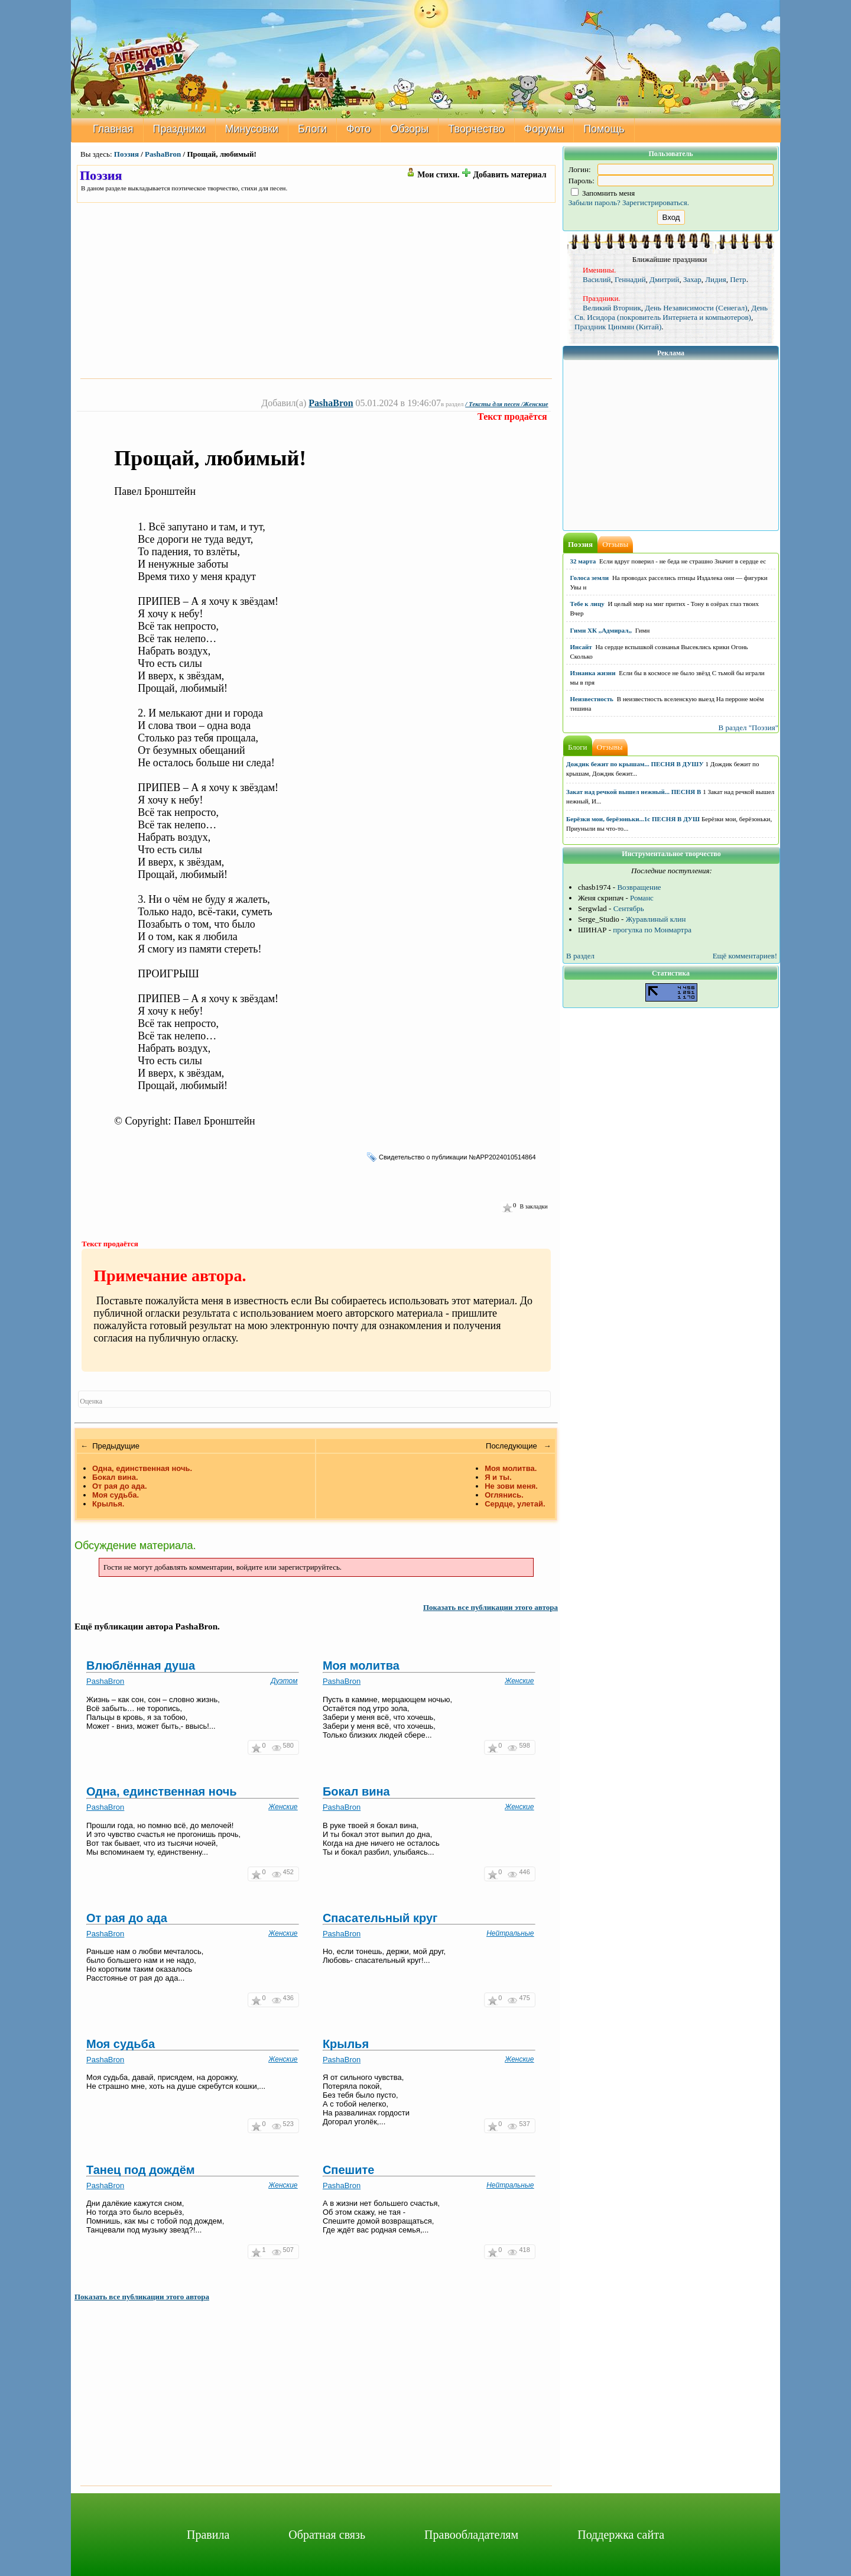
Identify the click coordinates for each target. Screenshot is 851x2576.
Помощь (604, 129)
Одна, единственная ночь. (142, 1468)
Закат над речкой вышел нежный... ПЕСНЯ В (633, 791)
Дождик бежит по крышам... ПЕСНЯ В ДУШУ (634, 763)
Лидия (715, 279)
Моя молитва (361, 1665)
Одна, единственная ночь (161, 1791)
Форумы (544, 129)
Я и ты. (498, 1477)
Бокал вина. (115, 1477)
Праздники (179, 129)
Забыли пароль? (595, 202)
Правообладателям (471, 2534)
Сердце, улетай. (515, 1503)
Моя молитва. (511, 1468)
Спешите (349, 2169)
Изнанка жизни (593, 672)
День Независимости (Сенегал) (696, 307)
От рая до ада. (119, 1486)
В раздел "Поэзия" (748, 727)
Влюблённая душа (140, 1665)
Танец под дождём (140, 2169)
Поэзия (126, 154)
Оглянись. (504, 1494)
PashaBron (163, 154)
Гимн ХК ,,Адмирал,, (601, 630)
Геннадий (630, 279)
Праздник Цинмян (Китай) (617, 326)
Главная (113, 129)
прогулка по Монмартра (652, 929)
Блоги (312, 129)
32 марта (583, 561)
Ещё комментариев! (745, 955)
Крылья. (108, 1503)
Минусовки (252, 129)
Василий (597, 279)
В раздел (580, 955)
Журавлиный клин (656, 919)
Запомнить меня (603, 193)
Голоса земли (589, 577)
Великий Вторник (612, 307)
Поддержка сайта (620, 2534)
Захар (692, 279)
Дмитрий (664, 279)
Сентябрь (628, 908)
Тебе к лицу (587, 603)
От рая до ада (126, 1917)
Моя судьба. (115, 1494)
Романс (642, 897)
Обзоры (409, 129)
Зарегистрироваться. (655, 202)
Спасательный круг (380, 1917)
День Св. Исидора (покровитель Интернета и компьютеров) (671, 312)
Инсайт (581, 646)
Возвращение (639, 887)
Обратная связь (326, 2534)
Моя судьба (120, 2043)
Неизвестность (591, 698)
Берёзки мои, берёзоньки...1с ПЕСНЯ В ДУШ (633, 818)
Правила (208, 2534)
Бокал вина (356, 1791)
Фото (358, 129)
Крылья (346, 2043)
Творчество (476, 129)
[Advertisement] (316, 290)
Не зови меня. (511, 1486)
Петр (738, 279)
